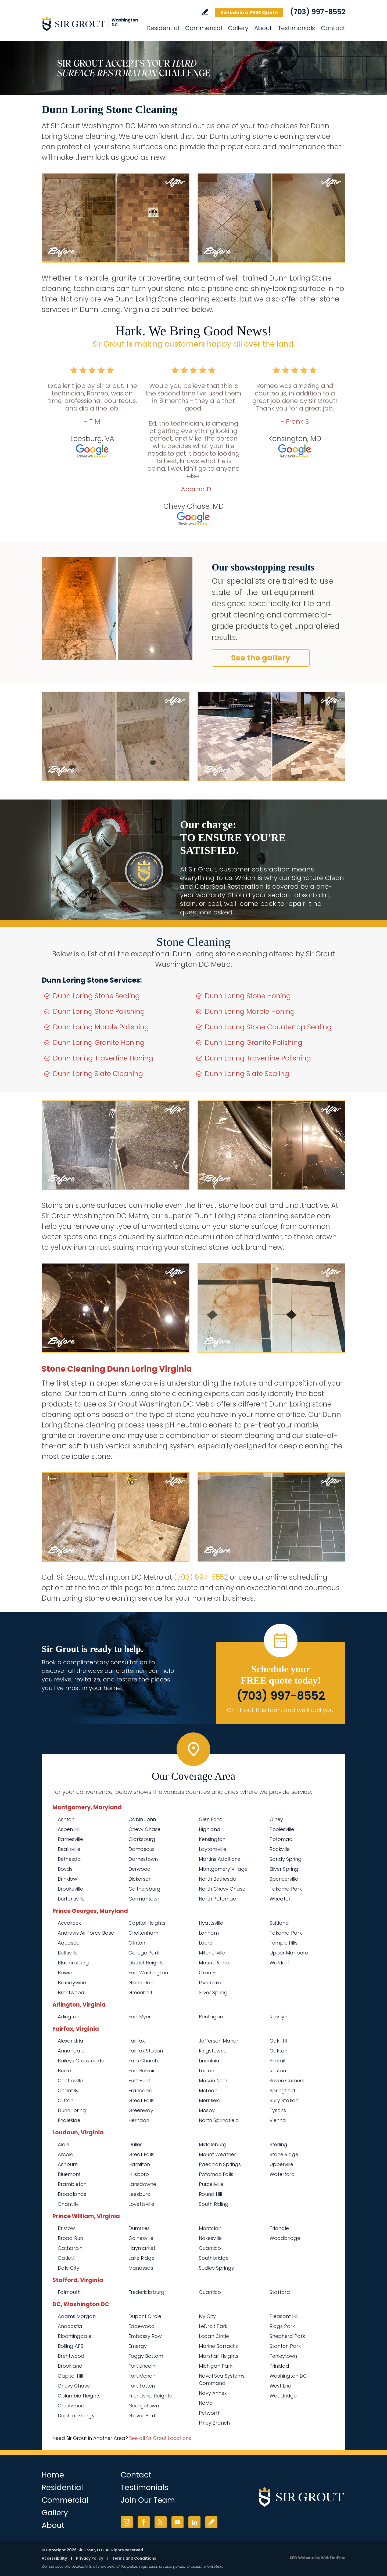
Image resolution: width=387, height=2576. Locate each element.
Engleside (69, 2120)
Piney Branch (214, 2422)
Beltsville (68, 1952)
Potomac (281, 1839)
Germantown (144, 1898)
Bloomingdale (74, 2336)
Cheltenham (143, 1933)
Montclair (210, 2228)
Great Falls (141, 2100)
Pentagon (211, 2016)
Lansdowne (142, 2184)
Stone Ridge (284, 2154)
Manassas (140, 2268)
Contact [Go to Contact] (333, 28)
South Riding (213, 2204)
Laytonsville (212, 1849)
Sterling (278, 2144)
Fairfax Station (145, 2050)
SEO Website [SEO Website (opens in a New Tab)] (302, 2557)
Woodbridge (285, 2238)
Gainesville (140, 2238)
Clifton (65, 2100)
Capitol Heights (146, 1923)
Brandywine (72, 1982)
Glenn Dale (141, 1982)
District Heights (146, 1962)
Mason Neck (213, 2080)
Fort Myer (139, 2016)
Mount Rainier (215, 1962)
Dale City (68, 2268)
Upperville (281, 2164)
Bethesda (69, 1859)
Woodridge (283, 2395)
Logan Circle (214, 2336)
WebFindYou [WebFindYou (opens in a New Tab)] (333, 2557)
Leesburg (139, 2194)
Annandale (71, 2050)
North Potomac (217, 1898)
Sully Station (284, 2100)
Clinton (136, 1942)
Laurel (206, 1942)
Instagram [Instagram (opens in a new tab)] (127, 2522)
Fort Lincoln (141, 2366)
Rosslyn (278, 2016)
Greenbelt (140, 1992)
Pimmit (278, 2060)
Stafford (280, 2292)
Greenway (140, 2110)
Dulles (135, 2144)
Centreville (70, 2080)
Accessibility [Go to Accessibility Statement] (54, 2558)
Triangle (279, 2228)
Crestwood (71, 2405)
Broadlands (72, 2194)
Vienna (278, 2120)
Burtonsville (71, 1898)
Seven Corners (287, 2080)
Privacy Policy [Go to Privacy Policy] (89, 2558)
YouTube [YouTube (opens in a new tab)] (177, 2522)
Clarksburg (141, 1839)
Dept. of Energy (76, 2415)
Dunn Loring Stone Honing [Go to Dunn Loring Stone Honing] (248, 996)
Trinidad (279, 2366)
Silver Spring (284, 1869)
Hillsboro (138, 2174)
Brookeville (70, 1888)
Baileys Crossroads (81, 2060)
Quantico (210, 2248)
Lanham (209, 1933)
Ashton (66, 1819)
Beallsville (69, 1849)
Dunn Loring (72, 2110)
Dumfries (139, 2228)
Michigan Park (215, 2366)
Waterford (282, 2174)
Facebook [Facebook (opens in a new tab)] (144, 2522)
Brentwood (71, 1992)
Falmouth (69, 2292)
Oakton (278, 2050)
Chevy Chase (144, 1829)
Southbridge (214, 2258)
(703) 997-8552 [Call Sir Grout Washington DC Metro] (317, 12)
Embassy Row (145, 2336)
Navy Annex (213, 2393)
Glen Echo (211, 1819)
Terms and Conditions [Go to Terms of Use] (134, 2558)
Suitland (279, 1923)
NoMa (206, 2403)
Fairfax (136, 2040)
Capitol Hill (70, 2375)
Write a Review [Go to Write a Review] (205, 12)
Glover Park (142, 2415)
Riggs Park (282, 2326)
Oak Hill (278, 2040)
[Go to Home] (90, 23)
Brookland (70, 2366)
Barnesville (70, 1839)
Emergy (137, 2346)
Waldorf (279, 1962)
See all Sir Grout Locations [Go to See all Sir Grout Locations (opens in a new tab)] (160, 2438)
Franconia (140, 2090)
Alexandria (70, 2040)
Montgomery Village (223, 1869)
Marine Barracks (218, 2346)
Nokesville (210, 2238)
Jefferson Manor (218, 2040)
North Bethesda (217, 1879)
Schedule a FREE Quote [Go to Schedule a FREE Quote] (249, 12)
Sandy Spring (286, 1859)
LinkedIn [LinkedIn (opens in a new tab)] (194, 2522)
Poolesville (282, 1829)
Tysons (278, 2110)
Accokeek (69, 1923)
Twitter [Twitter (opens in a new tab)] (161, 2522)
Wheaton (281, 1898)
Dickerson (140, 1879)
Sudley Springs (216, 2268)
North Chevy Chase (222, 1888)
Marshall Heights (218, 2356)
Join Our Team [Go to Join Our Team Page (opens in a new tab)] (148, 2500)
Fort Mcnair (141, 2375)
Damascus (141, 1849)
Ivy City (207, 2316)
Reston (278, 2070)
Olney (276, 1819)
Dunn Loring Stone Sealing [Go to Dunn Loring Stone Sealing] (96, 996)
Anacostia (70, 2326)
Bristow (66, 2228)
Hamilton (139, 2164)
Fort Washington (148, 1972)
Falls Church (143, 2060)
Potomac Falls (216, 2174)
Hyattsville (211, 1923)
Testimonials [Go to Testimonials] (296, 28)
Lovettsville (141, 2204)
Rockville (280, 1849)
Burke (64, 2070)
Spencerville (284, 1879)
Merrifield (210, 2100)
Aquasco (69, 1942)
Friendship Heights (150, 2395)
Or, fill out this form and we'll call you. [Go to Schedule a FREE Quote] (281, 1710)
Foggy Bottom (145, 2356)
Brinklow (67, 1879)
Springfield (282, 2090)
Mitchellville (212, 1952)
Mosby (207, 2110)
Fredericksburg (146, 2292)
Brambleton (72, 2184)
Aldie (63, 2144)
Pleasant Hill (284, 2316)
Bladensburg (73, 1962)
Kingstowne (213, 2050)
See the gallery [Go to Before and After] (260, 658)
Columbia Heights (79, 2395)
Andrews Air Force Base (86, 1933)
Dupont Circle (144, 2316)
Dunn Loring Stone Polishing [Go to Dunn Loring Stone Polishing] (99, 1011)
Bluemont (69, 2174)
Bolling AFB (70, 2346)
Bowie (65, 1972)
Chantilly (68, 2090)
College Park (143, 1952)
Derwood (139, 1869)
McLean (208, 2090)
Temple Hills (284, 1942)
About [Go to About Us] (263, 28)
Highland (209, 1829)
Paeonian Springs (220, 2164)
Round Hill (210, 2194)
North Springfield (219, 2120)
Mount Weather (217, 2154)
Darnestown (143, 1859)
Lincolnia (209, 2060)
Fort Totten (141, 2385)
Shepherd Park (287, 2336)
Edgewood (141, 2326)
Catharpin (70, 2248)
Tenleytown (283, 2356)
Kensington (212, 1839)
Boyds (65, 1869)
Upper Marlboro (289, 1952)
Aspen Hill (69, 1829)
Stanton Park (285, 2346)
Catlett (66, 2258)
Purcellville (211, 2184)
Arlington (68, 2016)
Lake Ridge (141, 2258)
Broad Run (70, 2238)
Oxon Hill (208, 1972)
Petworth (210, 2413)
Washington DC (288, 2375)
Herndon (138, 2120)
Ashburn (68, 2164)
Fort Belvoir (141, 2070)
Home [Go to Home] (53, 2475)
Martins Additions (219, 1859)
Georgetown (143, 2405)
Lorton (206, 2070)
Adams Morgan (77, 2316)
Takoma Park (286, 1888)
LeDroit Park (213, 2326)
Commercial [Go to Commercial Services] (203, 28)
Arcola (66, 2154)
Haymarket (141, 2248)
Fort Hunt (139, 2080)
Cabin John (142, 1819)
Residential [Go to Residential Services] (163, 28)
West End (281, 2385)
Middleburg (213, 2144)
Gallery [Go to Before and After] (238, 28)
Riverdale (210, 1982)
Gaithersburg (144, 1888)
